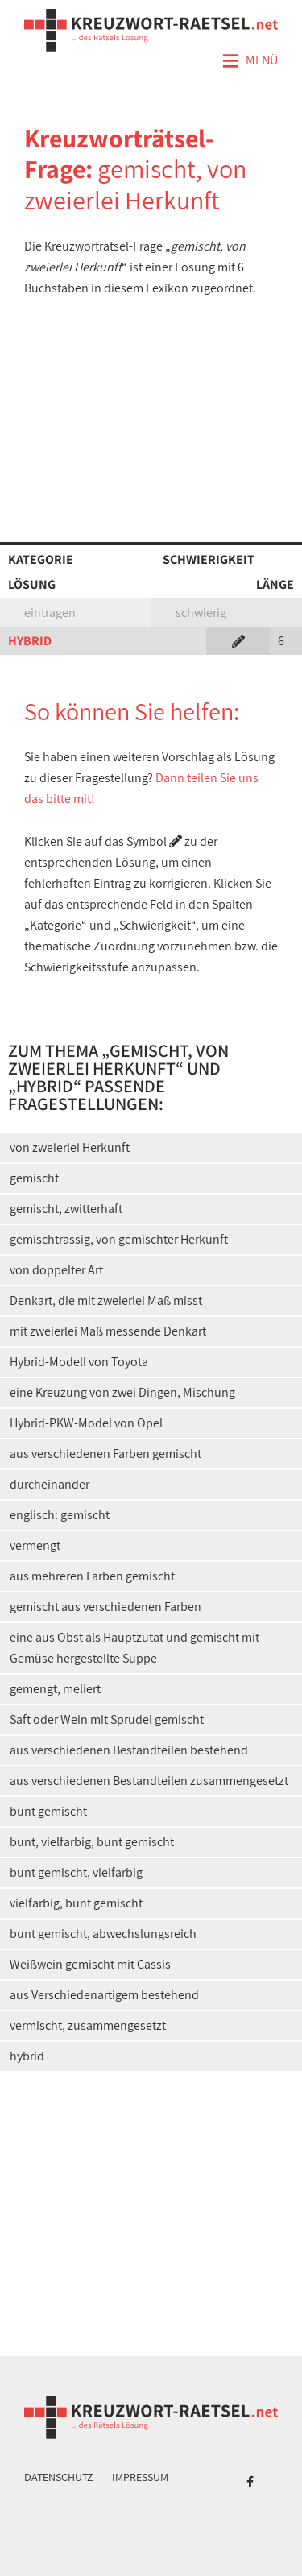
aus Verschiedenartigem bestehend (104, 1994)
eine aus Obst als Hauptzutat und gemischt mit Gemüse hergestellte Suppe (134, 1648)
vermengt (35, 1545)
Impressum (140, 2477)
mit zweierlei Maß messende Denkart (108, 1331)
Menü (249, 61)
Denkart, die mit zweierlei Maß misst (106, 1300)
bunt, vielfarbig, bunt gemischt (92, 1841)
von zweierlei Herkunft (70, 1147)
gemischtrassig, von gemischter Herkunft (119, 1239)
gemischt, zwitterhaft (66, 1208)
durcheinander (49, 1484)
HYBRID (30, 640)
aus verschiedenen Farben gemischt (105, 1453)
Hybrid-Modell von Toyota (79, 1361)
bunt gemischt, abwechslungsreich (103, 1933)
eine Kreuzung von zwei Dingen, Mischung (122, 1392)
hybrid (27, 2056)
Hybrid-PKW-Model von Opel (86, 1422)
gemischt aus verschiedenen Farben (105, 1606)
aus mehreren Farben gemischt (92, 1576)
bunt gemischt (48, 1811)
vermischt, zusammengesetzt (88, 2025)
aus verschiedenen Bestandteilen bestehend (129, 1749)
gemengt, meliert (55, 1688)
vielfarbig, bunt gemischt (76, 1903)
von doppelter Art (56, 1269)
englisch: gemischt (60, 1514)
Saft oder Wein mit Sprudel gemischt (107, 1719)
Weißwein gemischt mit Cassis (90, 1964)
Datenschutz (58, 2477)
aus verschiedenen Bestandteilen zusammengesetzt (149, 1780)
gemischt (34, 1178)
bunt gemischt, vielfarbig (76, 1872)
